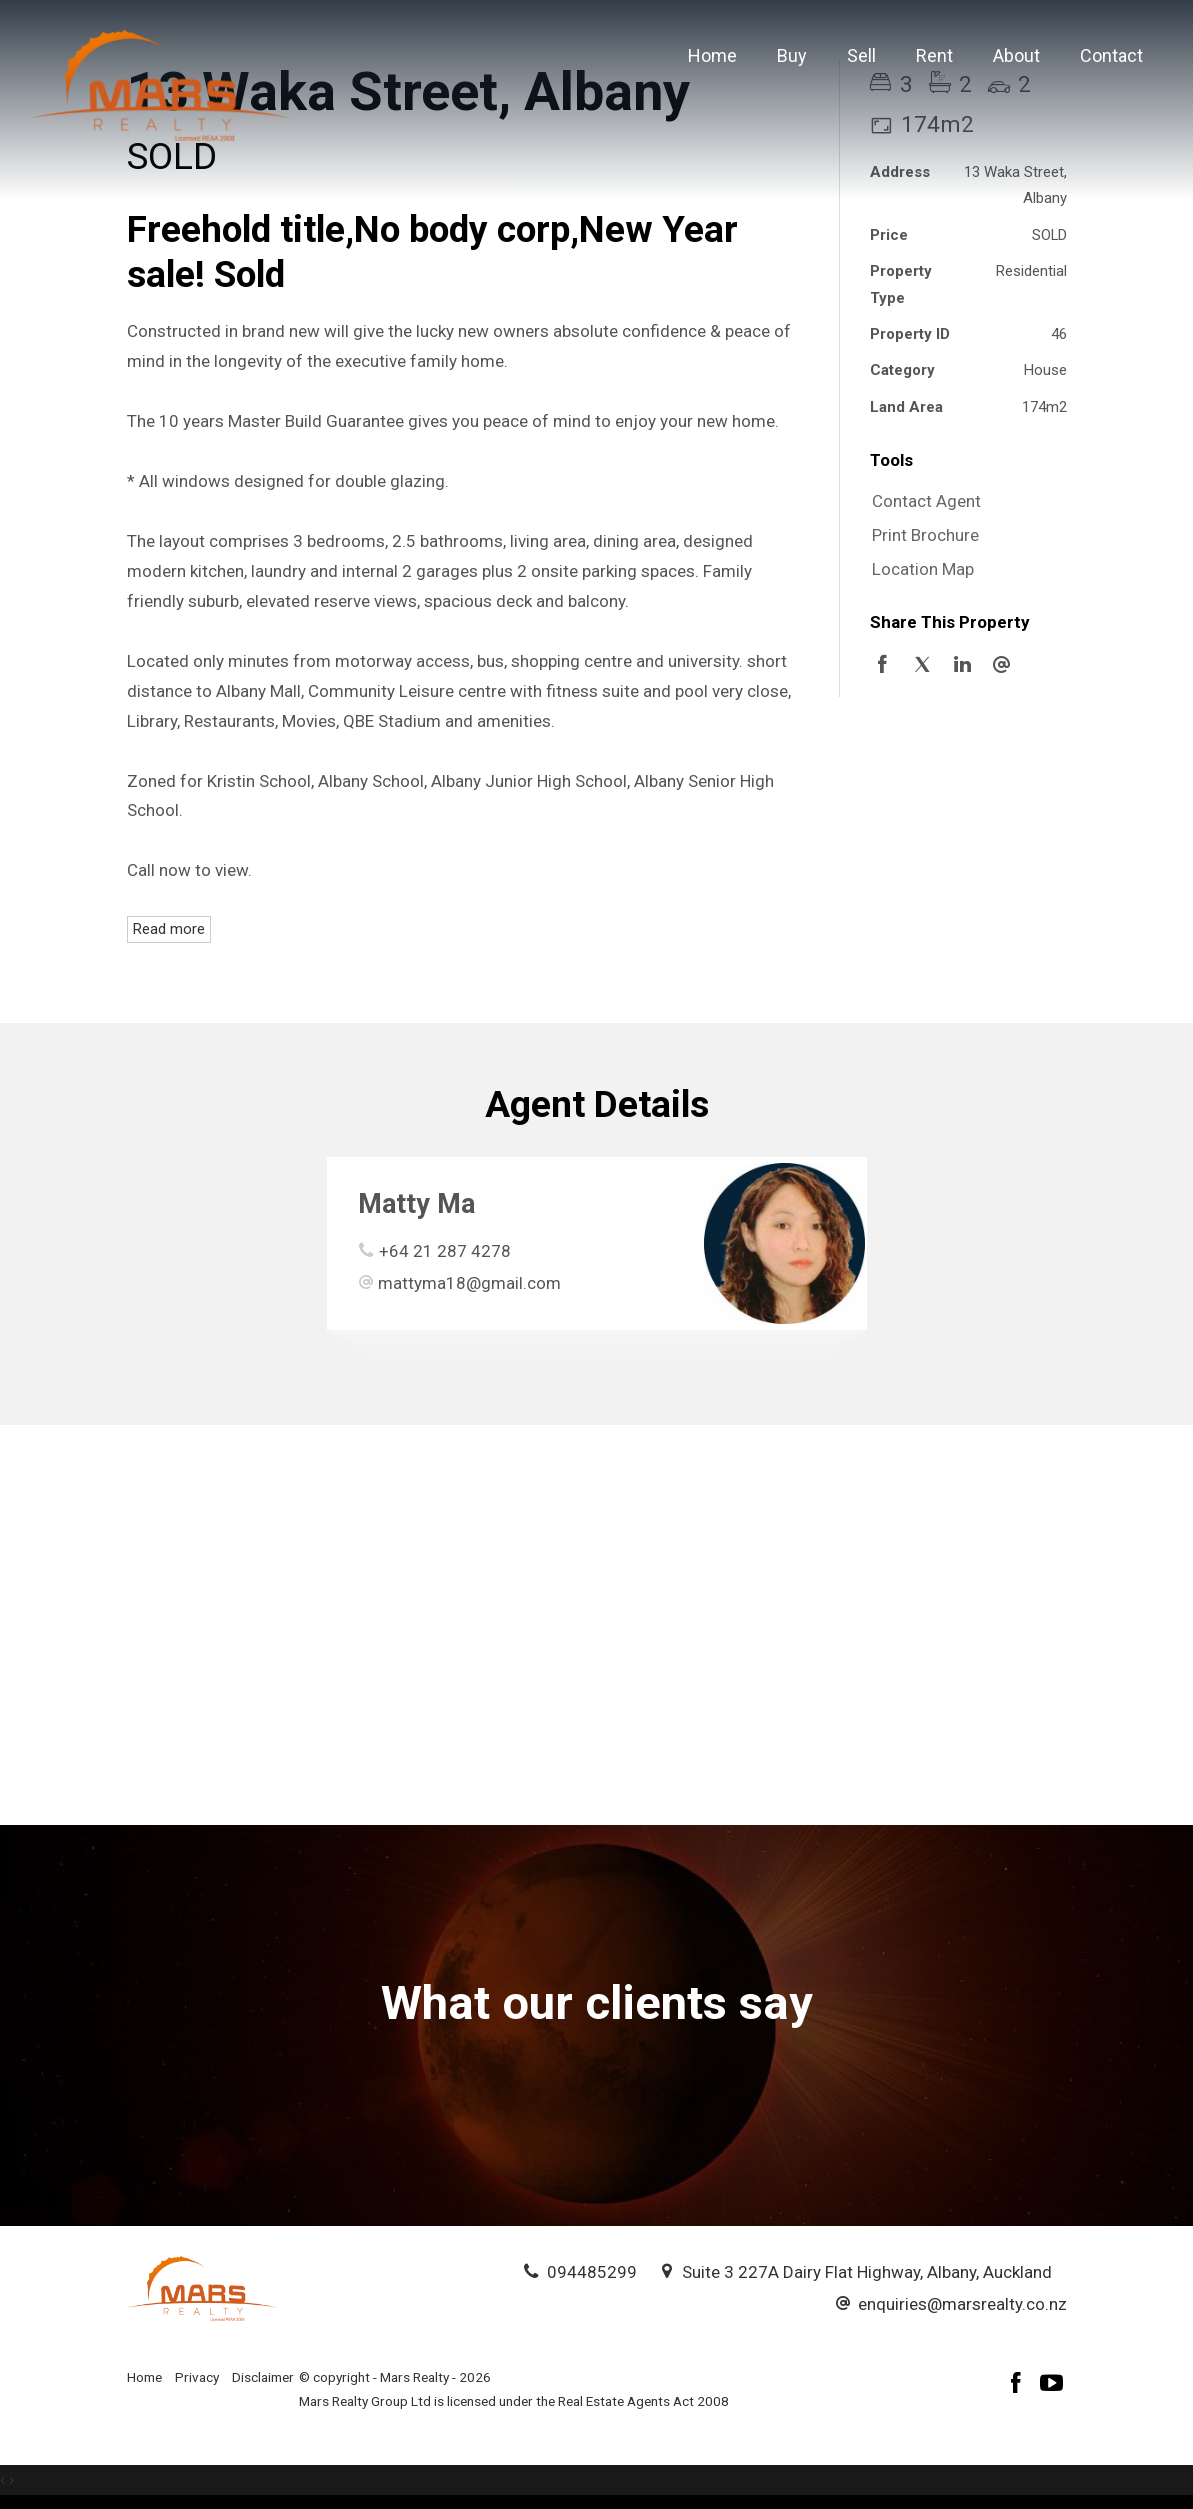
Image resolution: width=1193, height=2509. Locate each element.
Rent (934, 55)
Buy (792, 55)
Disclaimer (263, 2377)
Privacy (197, 2377)
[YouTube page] (1052, 2385)
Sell (861, 55)
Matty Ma (416, 1204)
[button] (963, 536)
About (1016, 55)
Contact (1111, 55)
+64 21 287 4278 (445, 1251)
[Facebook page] (1019, 2385)
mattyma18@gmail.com (469, 1283)
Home (712, 55)
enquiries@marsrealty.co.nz (962, 2304)
